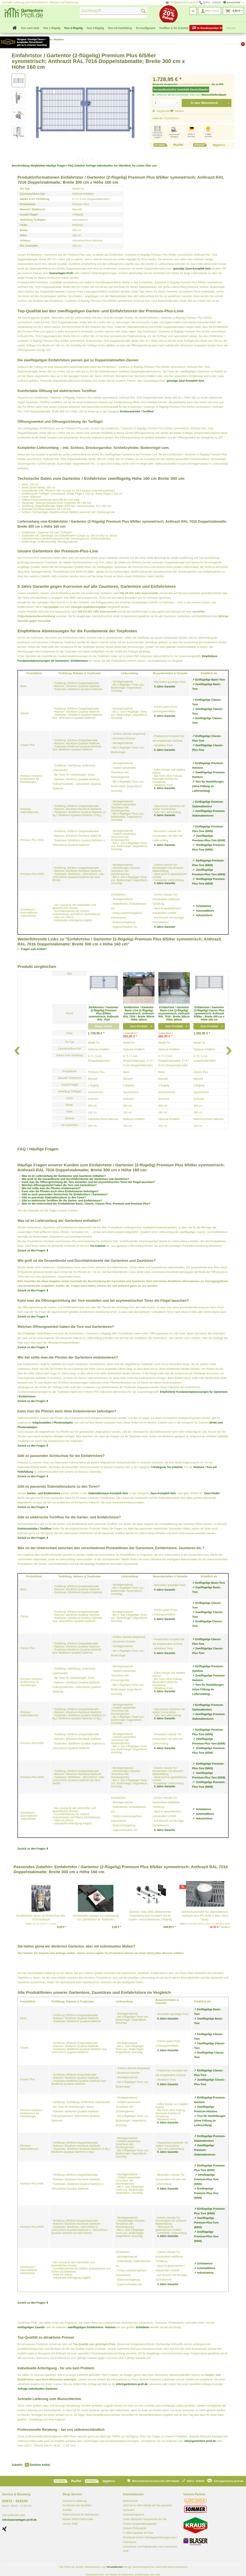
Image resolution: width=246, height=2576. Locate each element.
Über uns (151, 165)
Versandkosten (114, 2567)
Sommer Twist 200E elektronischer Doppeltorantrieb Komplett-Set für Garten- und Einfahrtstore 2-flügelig (150, 1915)
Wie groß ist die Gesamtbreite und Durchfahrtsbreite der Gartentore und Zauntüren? (75, 1179)
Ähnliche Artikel (40, 2464)
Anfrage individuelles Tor (102, 165)
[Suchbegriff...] (113, 11)
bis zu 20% (217, 84)
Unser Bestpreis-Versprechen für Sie (145, 2519)
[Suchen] (143, 11)
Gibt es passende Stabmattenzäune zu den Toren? (54, 1197)
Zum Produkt (141, 1025)
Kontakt (67, 2509)
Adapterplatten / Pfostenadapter (52, 1422)
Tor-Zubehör (98, 1245)
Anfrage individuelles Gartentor (37, 2388)
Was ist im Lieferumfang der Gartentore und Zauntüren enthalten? (64, 1175)
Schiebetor (142, 2327)
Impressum (129, 2542)
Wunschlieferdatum (213, 94)
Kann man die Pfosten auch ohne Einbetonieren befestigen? (60, 1191)
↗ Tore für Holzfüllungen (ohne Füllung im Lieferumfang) (208, 786)
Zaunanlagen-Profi (61, 273)
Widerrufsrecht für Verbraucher (81, 2514)
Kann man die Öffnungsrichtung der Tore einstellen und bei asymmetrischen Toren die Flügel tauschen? (88, 1182)
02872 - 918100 (209, 2)
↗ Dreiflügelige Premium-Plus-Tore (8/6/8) (206, 2236)
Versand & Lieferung (75, 2500)
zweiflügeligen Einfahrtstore (85, 2327)
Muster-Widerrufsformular (78, 2519)
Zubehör (79, 165)
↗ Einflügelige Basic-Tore (208, 679)
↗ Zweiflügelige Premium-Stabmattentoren (204, 2150)
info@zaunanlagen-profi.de (19, 2519)
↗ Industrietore (202, 915)
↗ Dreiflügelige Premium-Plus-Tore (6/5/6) (206, 2193)
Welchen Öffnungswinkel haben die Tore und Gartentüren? (59, 1185)
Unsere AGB (70, 2523)
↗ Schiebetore (201, 906)
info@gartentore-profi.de (132, 2384)
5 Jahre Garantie (164, 686)
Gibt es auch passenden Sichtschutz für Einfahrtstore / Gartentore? (65, 1194)
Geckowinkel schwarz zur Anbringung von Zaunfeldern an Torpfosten (96, 1917)
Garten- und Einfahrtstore (43, 1493)
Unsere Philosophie (134, 2528)
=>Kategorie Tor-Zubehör (167, 1467)
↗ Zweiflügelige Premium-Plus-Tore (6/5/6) (206, 2179)
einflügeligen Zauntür (31, 2327)
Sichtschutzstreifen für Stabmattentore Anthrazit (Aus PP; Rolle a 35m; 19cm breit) (205, 1915)
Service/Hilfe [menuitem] (232, 2)
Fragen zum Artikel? (32, 949)
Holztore (110, 2327)
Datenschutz (130, 2500)
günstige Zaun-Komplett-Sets (192, 268)
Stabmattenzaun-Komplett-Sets (108, 1493)
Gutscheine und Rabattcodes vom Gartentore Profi (150, 2549)
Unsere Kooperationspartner (140, 2523)
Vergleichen (162, 111)
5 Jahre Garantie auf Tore (138, 2532)
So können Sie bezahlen (77, 2505)
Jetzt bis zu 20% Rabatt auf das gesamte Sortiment (147, 2507)
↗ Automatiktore (203, 910)
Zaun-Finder (212, 1493)
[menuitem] (113, 12)
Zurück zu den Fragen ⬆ (32, 1250)
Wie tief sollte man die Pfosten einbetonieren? (51, 1188)
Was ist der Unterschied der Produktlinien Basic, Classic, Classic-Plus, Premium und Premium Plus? (86, 1203)
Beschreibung (21, 165)
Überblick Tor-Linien (131, 165)
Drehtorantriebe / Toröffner (137, 411)
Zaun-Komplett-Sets (163, 1493)
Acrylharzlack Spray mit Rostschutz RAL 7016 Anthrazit (41, 1917)
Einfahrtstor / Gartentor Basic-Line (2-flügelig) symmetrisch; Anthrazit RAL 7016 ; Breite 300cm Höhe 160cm (138, 1013)
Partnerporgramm (133, 2514)
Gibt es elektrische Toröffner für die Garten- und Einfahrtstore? (62, 1200)
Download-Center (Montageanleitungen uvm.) (150, 2537)
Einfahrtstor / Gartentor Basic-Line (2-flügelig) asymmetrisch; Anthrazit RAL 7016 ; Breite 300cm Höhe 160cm (174, 1013)
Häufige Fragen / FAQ (59, 165)
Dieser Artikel (103, 1026)
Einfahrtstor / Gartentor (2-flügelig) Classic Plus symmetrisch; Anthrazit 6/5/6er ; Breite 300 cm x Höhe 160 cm (209, 1013)
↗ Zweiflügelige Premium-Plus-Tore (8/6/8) (206, 2222)
